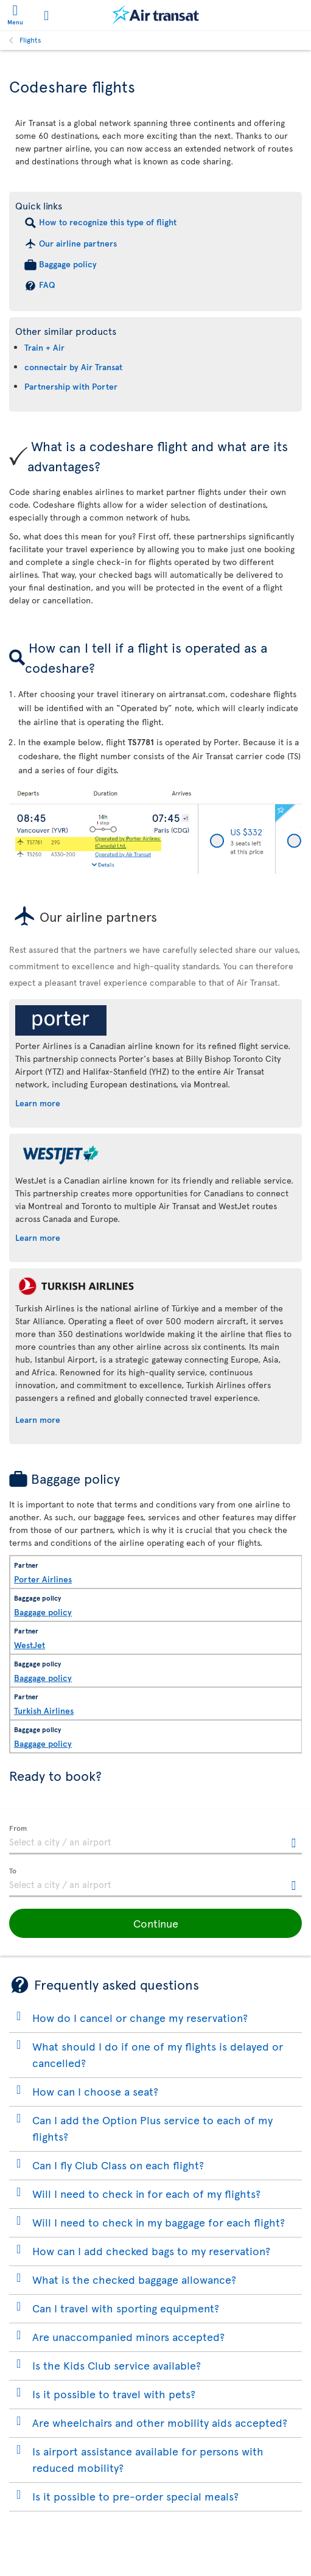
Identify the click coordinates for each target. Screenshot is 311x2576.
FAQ (47, 284)
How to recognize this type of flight (107, 222)
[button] (155, 1923)
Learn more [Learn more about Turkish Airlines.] (37, 1419)
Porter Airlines (43, 1579)
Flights (30, 39)
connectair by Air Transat (73, 367)
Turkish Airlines (44, 1710)
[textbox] (155, 1840)
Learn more (37, 1103)
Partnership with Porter (70, 386)
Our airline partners (78, 243)
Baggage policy (68, 264)
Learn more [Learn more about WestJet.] (37, 1237)
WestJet (29, 1645)
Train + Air (44, 347)
